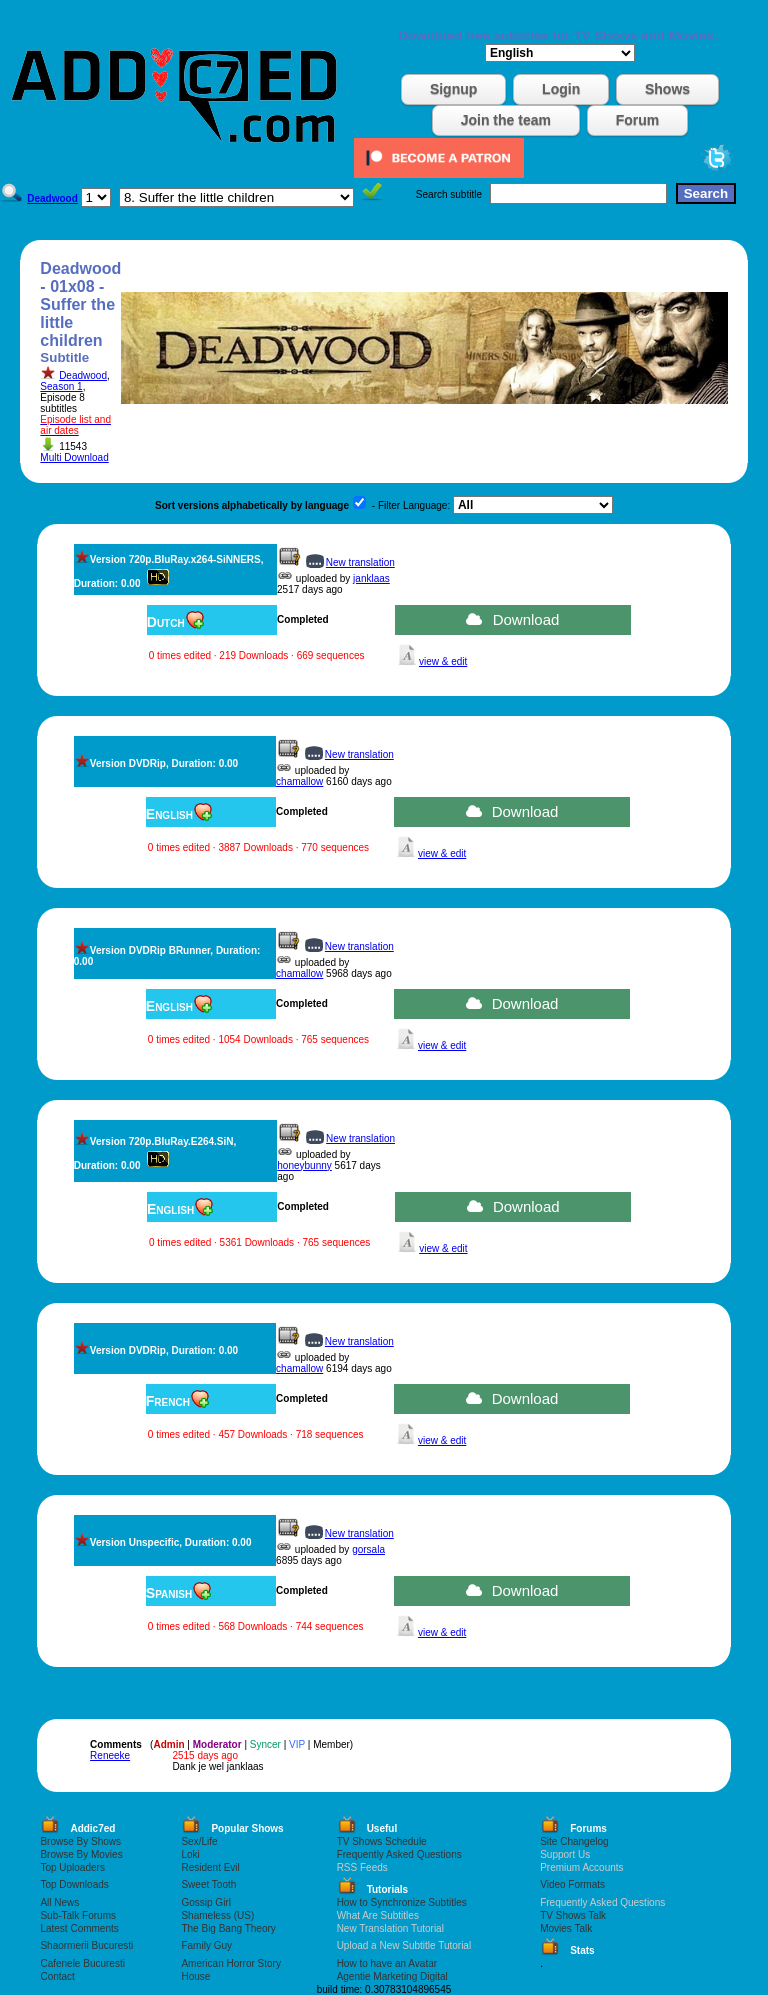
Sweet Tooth (208, 1884)
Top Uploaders (72, 1867)
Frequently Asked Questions (399, 1854)
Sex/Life (199, 1841)
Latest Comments (79, 1928)
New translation (360, 562)
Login (561, 89)
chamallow (299, 781)
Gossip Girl (205, 1902)
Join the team (506, 120)
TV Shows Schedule (382, 1841)
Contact (57, 1976)
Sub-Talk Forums (78, 1915)
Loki (190, 1854)
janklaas (371, 578)
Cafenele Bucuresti (82, 1963)
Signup (453, 89)
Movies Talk (566, 1928)
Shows (667, 89)
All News (59, 1902)
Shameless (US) (217, 1915)
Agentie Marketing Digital (392, 1976)
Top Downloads (74, 1884)
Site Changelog (574, 1841)
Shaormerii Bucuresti (86, 1945)
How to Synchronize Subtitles (402, 1902)
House (195, 1976)
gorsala (368, 1549)
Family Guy (206, 1945)
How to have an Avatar (387, 1963)
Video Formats (572, 1884)
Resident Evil (210, 1867)
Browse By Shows (80, 1841)
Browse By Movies (81, 1854)
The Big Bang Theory (228, 1928)
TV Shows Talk (573, 1915)
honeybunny (304, 1165)
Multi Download (74, 457)
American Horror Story (230, 1963)
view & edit (443, 661)
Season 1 (61, 386)
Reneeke (110, 1755)
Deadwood (83, 375)
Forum (638, 120)
